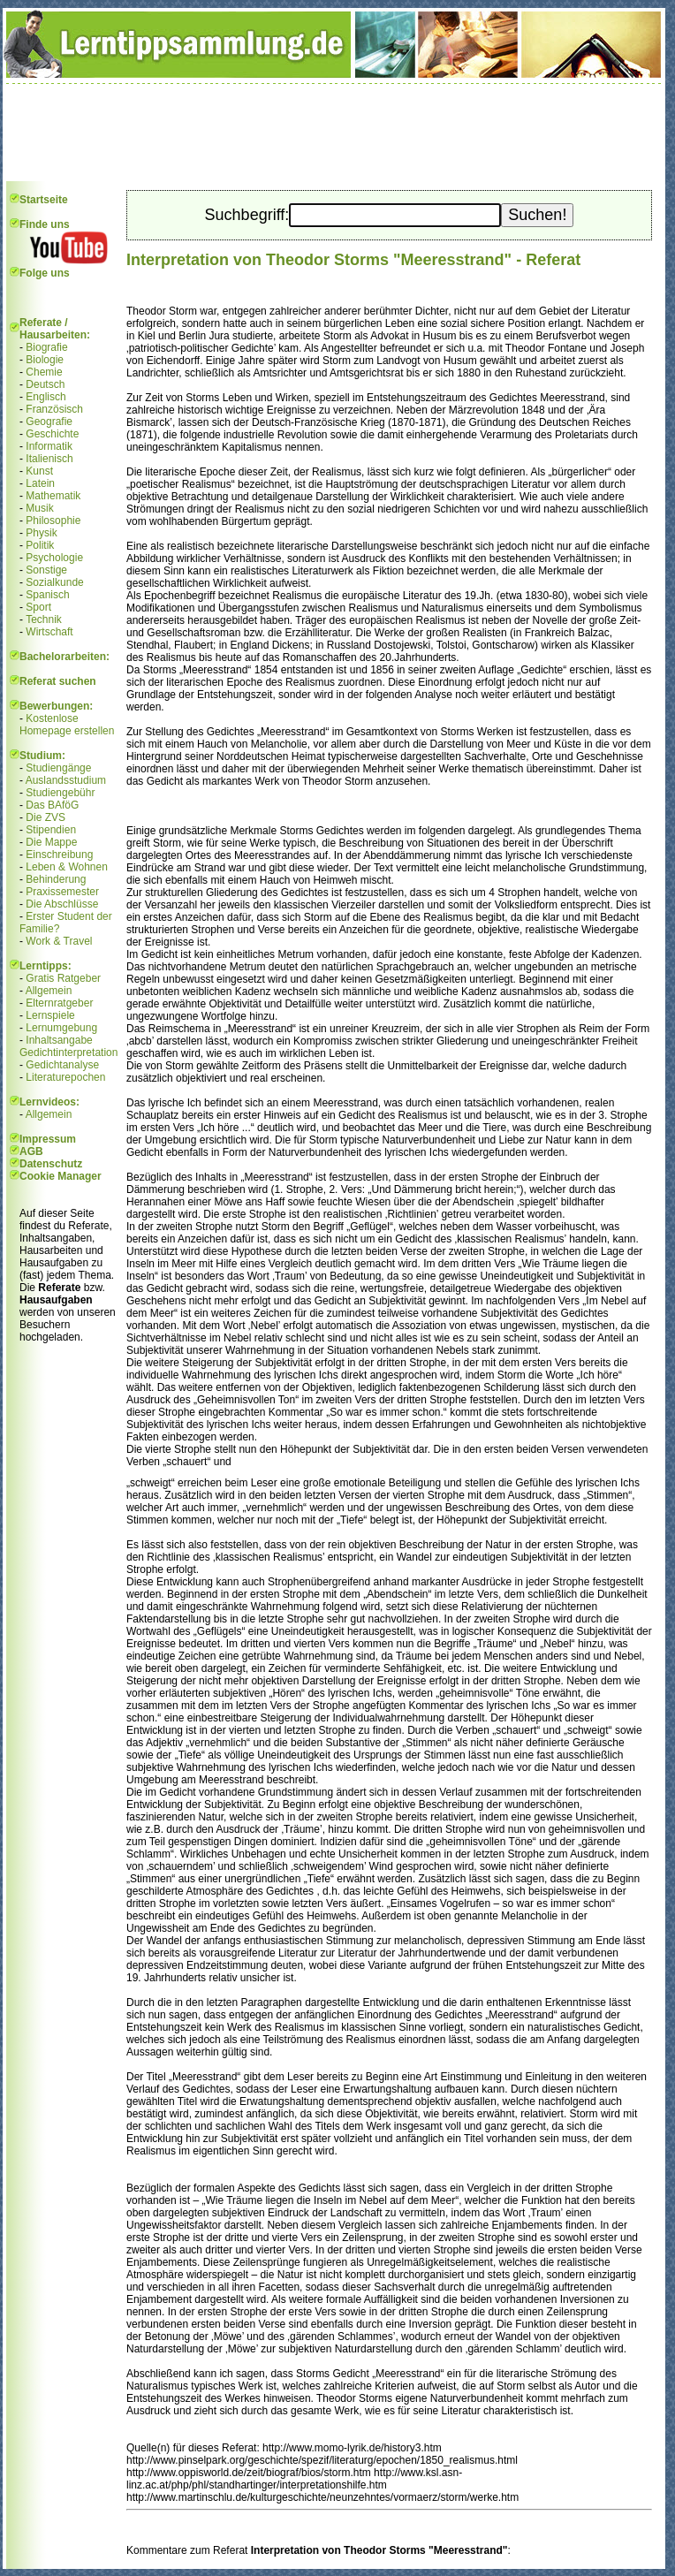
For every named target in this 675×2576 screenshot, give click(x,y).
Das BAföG (52, 805)
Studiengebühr (60, 792)
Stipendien (51, 830)
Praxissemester (62, 891)
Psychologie (54, 557)
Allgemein (49, 990)
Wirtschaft (49, 632)
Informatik (49, 446)
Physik (41, 533)
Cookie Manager (60, 1176)
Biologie (45, 359)
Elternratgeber (59, 1003)
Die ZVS (45, 817)
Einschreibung (59, 854)
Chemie (44, 372)
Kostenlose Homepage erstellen (66, 724)
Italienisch (49, 458)
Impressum (47, 1139)
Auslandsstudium (66, 780)
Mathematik (53, 496)
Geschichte (52, 434)
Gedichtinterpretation (68, 1052)
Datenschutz (50, 1164)
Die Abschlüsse (62, 904)
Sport (38, 607)
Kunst (39, 471)
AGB (31, 1151)
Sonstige (46, 570)
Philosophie (53, 520)
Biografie (46, 347)
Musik (39, 508)
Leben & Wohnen (67, 867)
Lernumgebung (61, 1028)
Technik (44, 619)
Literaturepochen (65, 1077)
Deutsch (45, 384)
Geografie (49, 421)
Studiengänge (58, 768)
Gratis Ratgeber (63, 978)
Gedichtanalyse (62, 1065)
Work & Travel (59, 941)
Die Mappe (51, 842)
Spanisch (47, 595)
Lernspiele (50, 1015)
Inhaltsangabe (59, 1040)
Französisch (54, 409)
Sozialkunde (54, 582)
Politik (40, 545)
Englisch (45, 397)
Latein (40, 483)
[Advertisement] (334, 132)
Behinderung (56, 879)
